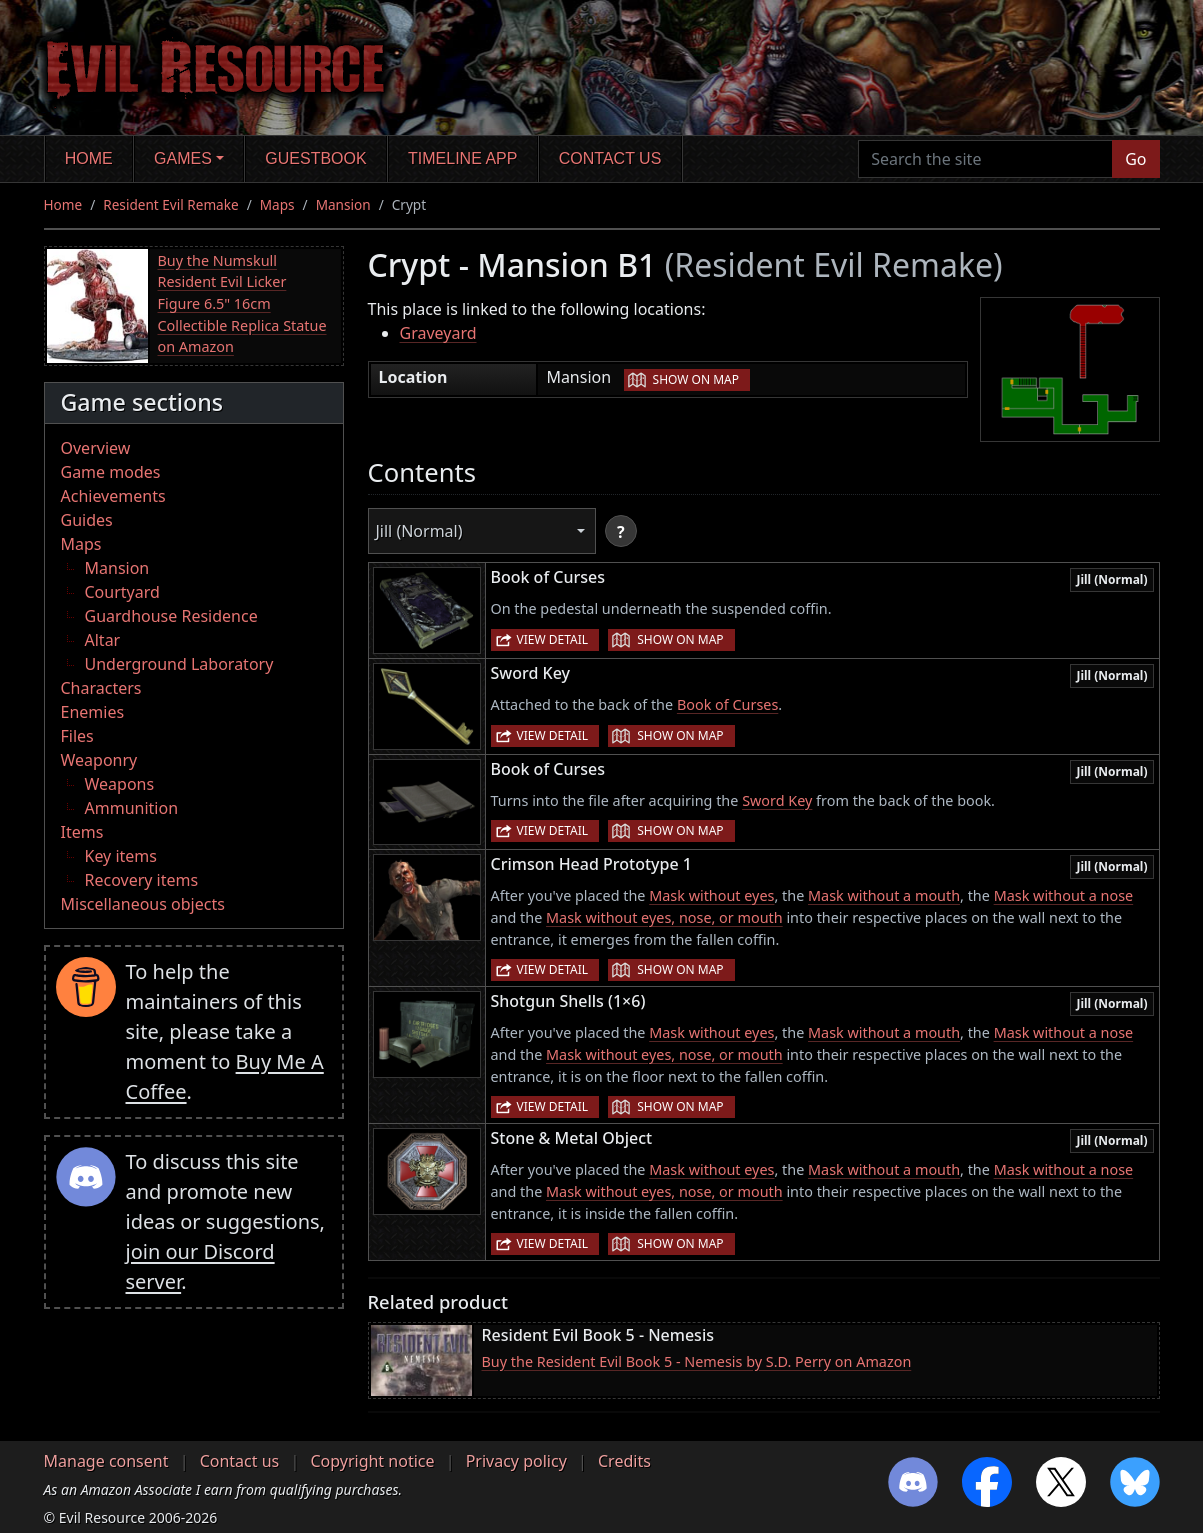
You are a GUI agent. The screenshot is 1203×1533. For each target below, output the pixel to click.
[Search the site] (985, 159)
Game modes (111, 472)
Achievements (113, 496)
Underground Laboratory (179, 664)
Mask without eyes (711, 895)
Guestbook (315, 158)
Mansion (343, 204)
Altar (103, 640)
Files (77, 736)
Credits (624, 1461)
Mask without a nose (1064, 895)
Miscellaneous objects (143, 904)
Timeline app (462, 158)
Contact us (610, 158)
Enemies (93, 712)
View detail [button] (553, 639)
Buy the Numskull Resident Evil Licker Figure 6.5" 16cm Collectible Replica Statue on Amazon (242, 303)
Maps (277, 204)
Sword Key (777, 800)
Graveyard (438, 333)
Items (82, 832)
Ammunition (132, 808)
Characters (101, 688)
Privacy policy (516, 1461)
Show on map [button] (696, 379)
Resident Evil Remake (170, 204)
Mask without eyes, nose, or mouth (664, 917)
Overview (96, 448)
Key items (121, 856)
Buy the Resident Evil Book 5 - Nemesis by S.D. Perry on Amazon (697, 1361)
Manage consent (106, 1461)
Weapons (120, 784)
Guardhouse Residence (171, 616)
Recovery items (142, 880)
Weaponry (99, 760)
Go (1135, 159)
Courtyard (122, 592)
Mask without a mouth (884, 895)
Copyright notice (372, 1461)
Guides (87, 520)
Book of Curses (727, 704)
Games (183, 158)
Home (89, 158)
